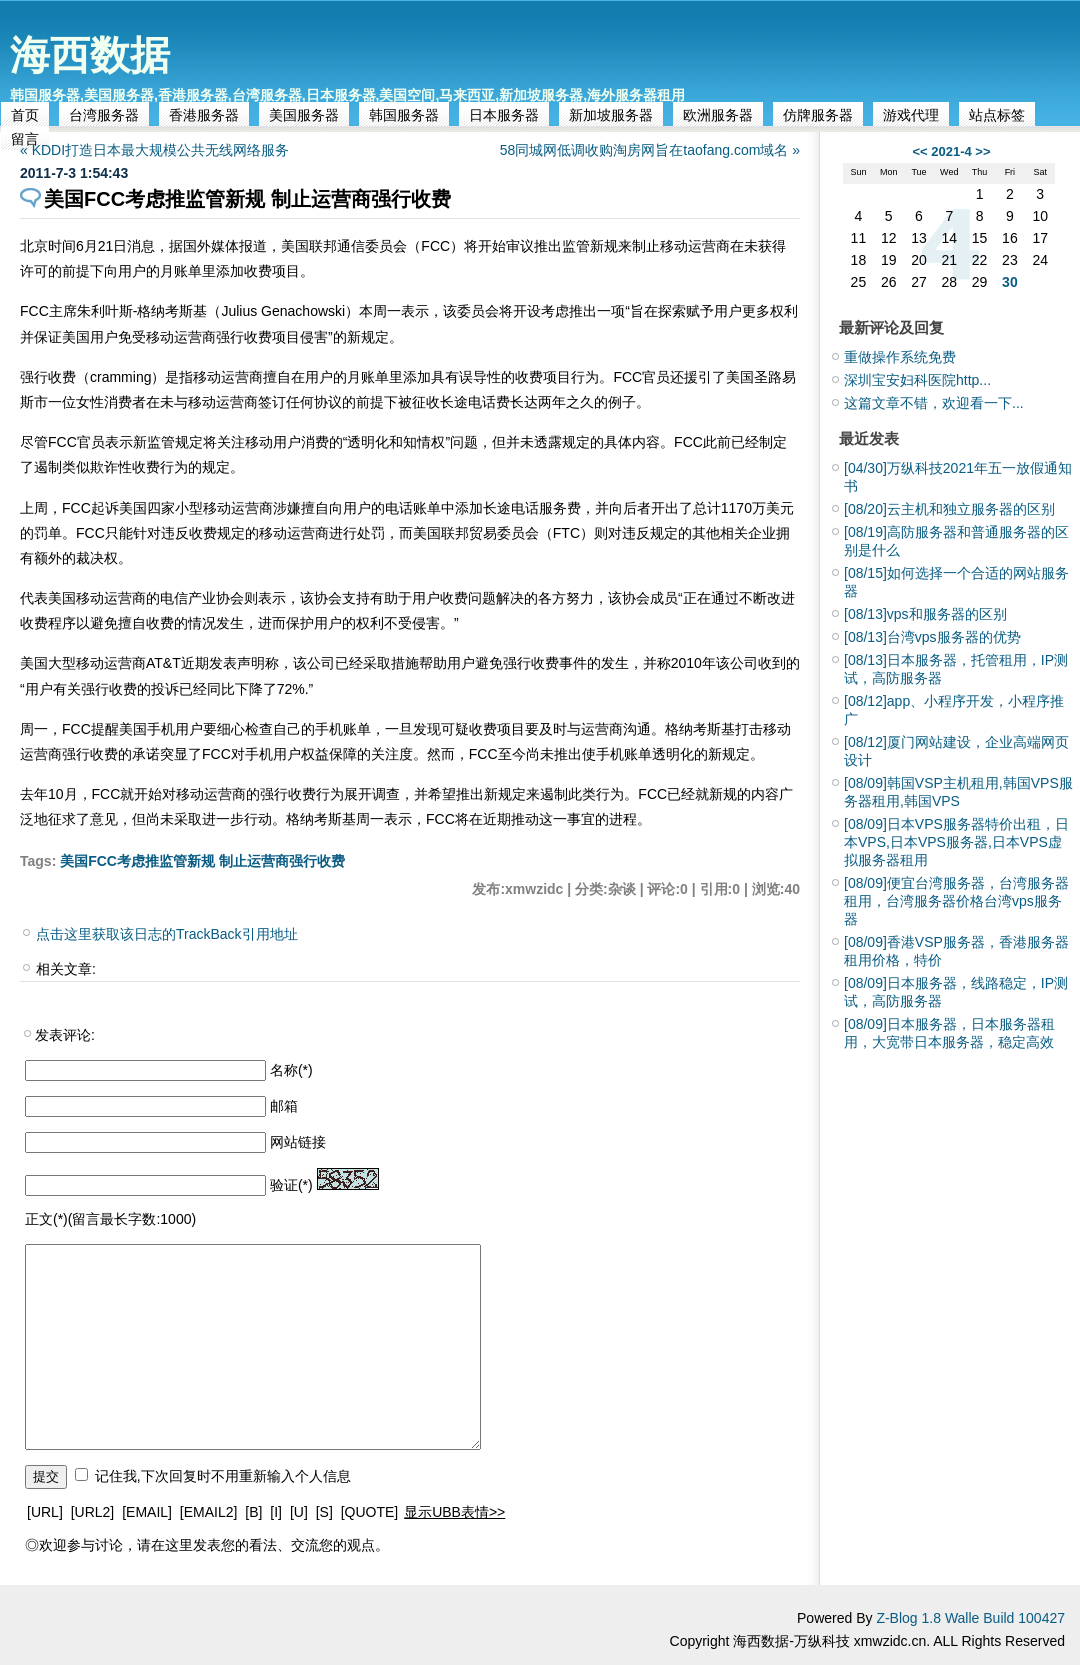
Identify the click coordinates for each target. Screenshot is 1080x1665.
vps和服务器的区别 (925, 614)
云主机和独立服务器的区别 (949, 509)
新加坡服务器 (611, 115)
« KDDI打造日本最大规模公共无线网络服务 (154, 150)
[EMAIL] (147, 1512)
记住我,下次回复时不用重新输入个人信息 (223, 1476)
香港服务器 (204, 115)
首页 (25, 115)
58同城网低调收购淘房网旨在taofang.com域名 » (650, 150)
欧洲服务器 (718, 115)
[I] (276, 1512)
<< (919, 151)
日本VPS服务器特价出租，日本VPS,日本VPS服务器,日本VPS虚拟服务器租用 (956, 842)
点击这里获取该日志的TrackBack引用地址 (167, 934)
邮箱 (284, 1106)
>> (982, 151)
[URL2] (93, 1512)
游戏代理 (911, 115)
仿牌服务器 (818, 115)
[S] (324, 1512)
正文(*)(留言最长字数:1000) (110, 1219)
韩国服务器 (404, 115)
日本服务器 (504, 115)
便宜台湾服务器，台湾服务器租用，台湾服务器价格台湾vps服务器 (956, 901)
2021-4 (951, 151)
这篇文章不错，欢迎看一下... (934, 403)
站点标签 (997, 115)
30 (1010, 282)
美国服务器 (304, 115)
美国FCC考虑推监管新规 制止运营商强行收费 (202, 861)
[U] (299, 1512)
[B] (253, 1512)
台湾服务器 (104, 115)
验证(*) (291, 1185)
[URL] (45, 1512)
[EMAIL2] (209, 1512)
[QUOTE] (370, 1512)
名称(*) (291, 1070)
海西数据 (90, 55)
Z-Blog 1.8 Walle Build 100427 (970, 1618)
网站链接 (298, 1142)
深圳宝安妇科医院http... (917, 380)
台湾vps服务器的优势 (932, 637)
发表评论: (65, 1035)
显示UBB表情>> (454, 1512)
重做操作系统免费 (900, 357)
